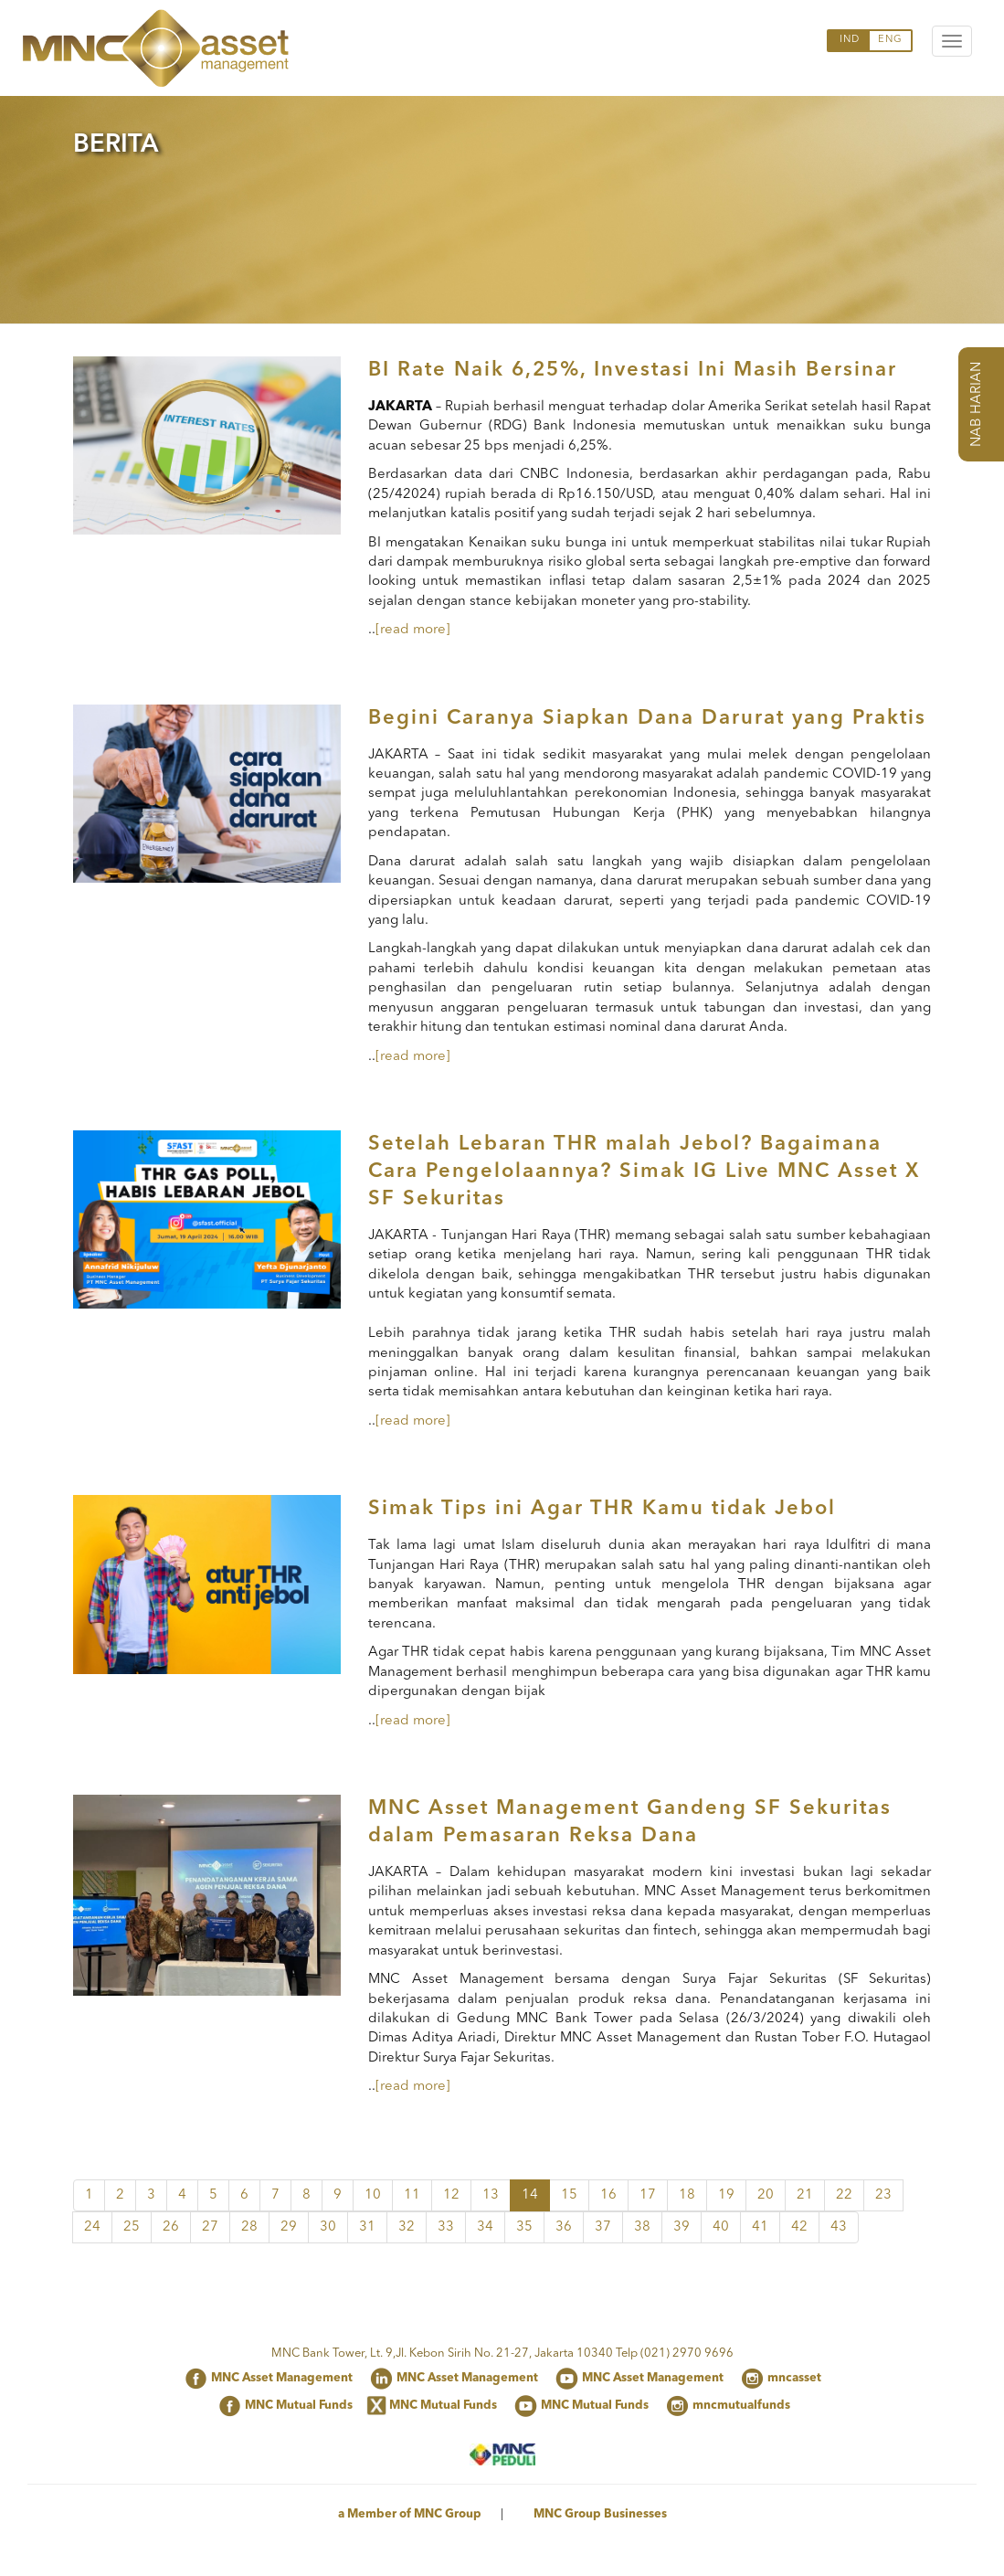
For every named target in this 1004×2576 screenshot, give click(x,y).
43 (838, 2227)
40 (721, 2227)
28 (249, 2227)
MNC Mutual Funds (299, 2406)
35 (524, 2227)
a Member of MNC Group (409, 2514)
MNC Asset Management (282, 2378)
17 (647, 2195)
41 (760, 2227)
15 (569, 2195)
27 (210, 2227)
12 (451, 2195)
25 (131, 2227)
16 (608, 2195)
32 (406, 2227)
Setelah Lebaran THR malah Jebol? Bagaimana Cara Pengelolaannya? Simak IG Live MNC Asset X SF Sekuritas (644, 1171)
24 (92, 2227)
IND (850, 40)
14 (530, 2195)
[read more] (412, 630)
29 (288, 2227)
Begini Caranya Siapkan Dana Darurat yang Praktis (647, 718)
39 (681, 2227)
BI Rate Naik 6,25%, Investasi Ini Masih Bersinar (632, 370)
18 (687, 2195)
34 (485, 2227)
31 (367, 2227)
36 (563, 2227)
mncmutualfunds (741, 2406)
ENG (890, 40)
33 (446, 2227)
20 (765, 2195)
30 (328, 2227)
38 (642, 2227)
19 (726, 2195)
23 (883, 2195)
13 (490, 2195)
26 (171, 2227)
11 (412, 2195)
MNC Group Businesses (600, 2514)
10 (373, 2195)
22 (844, 2195)
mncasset (794, 2378)
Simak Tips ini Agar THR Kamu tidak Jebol (602, 1509)
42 (799, 2227)
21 (805, 2195)
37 (603, 2227)
